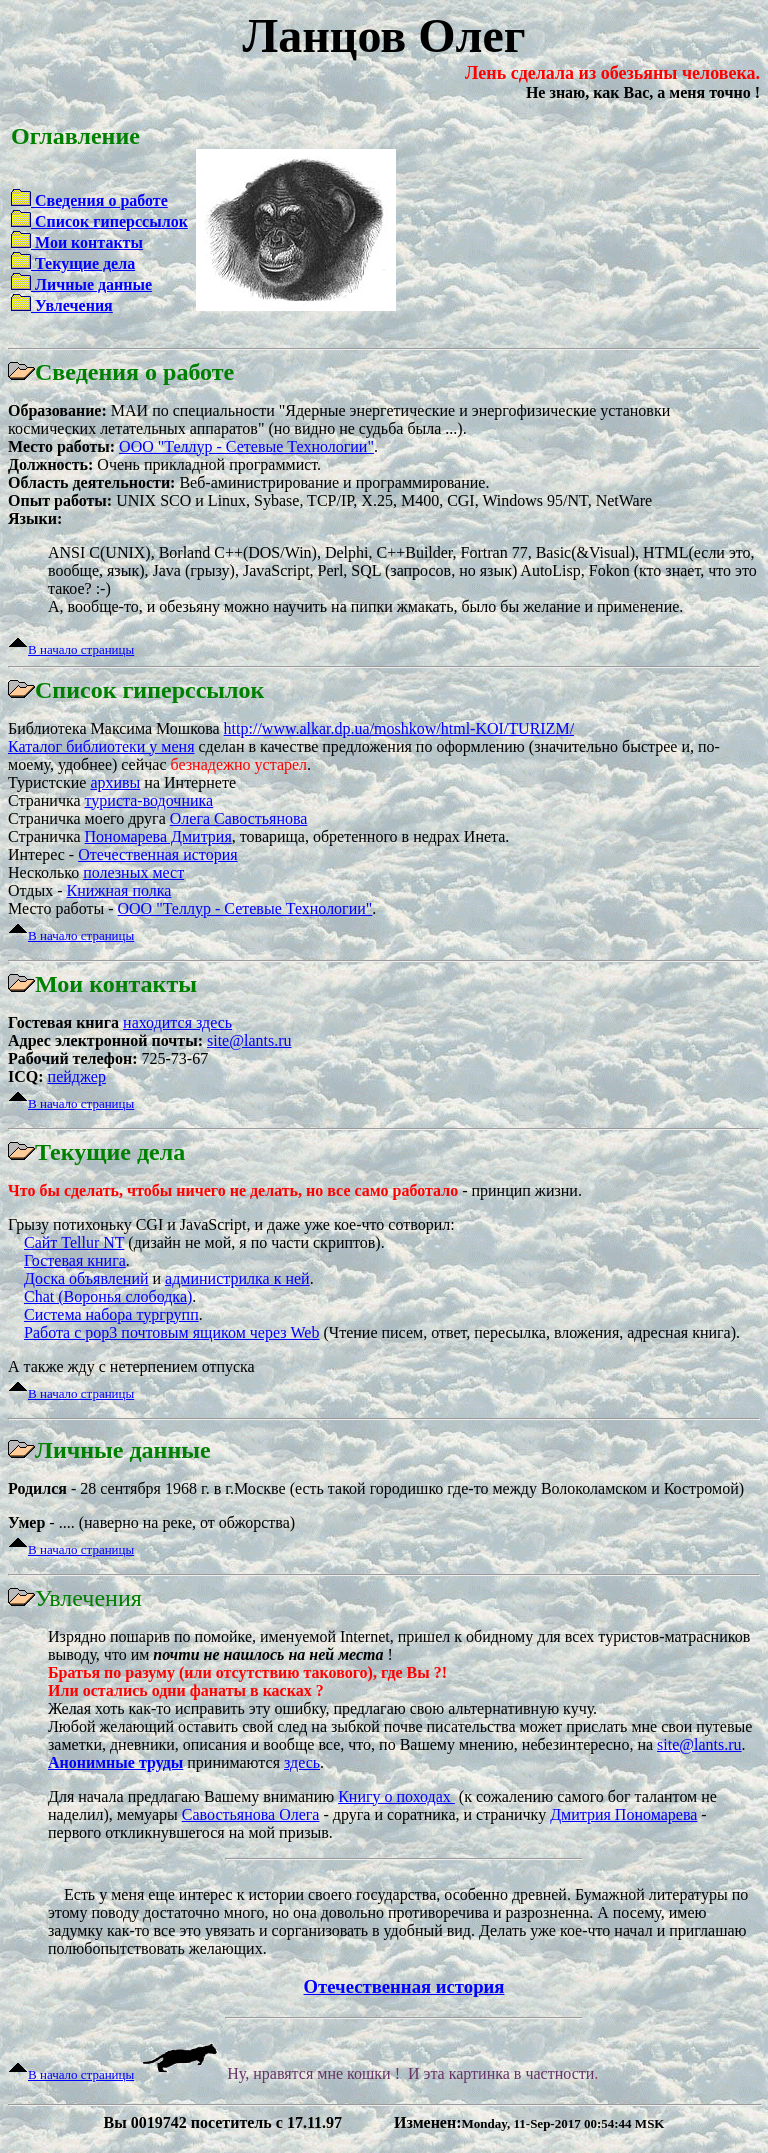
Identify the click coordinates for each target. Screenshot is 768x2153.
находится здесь (177, 1022)
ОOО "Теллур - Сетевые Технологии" (246, 446)
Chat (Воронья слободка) (108, 1296)
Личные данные (91, 284)
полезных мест (133, 872)
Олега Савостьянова (239, 818)
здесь (302, 1762)
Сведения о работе (99, 200)
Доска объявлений (86, 1278)
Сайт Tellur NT (74, 1242)
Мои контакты (87, 242)
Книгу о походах (396, 1796)
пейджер (77, 1076)
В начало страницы (81, 649)
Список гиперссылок (109, 221)
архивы (115, 782)
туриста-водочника (149, 800)
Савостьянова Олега (251, 1814)
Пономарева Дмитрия (158, 836)
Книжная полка (119, 890)
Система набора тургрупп (111, 1314)
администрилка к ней (237, 1278)
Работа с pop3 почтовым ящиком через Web (171, 1332)
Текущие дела (83, 263)
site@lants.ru (249, 1040)
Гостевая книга (75, 1260)
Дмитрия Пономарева (623, 1814)
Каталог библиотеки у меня (101, 746)
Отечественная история (157, 854)
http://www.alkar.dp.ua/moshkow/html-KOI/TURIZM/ (399, 728)
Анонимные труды (115, 1762)
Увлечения (72, 305)
